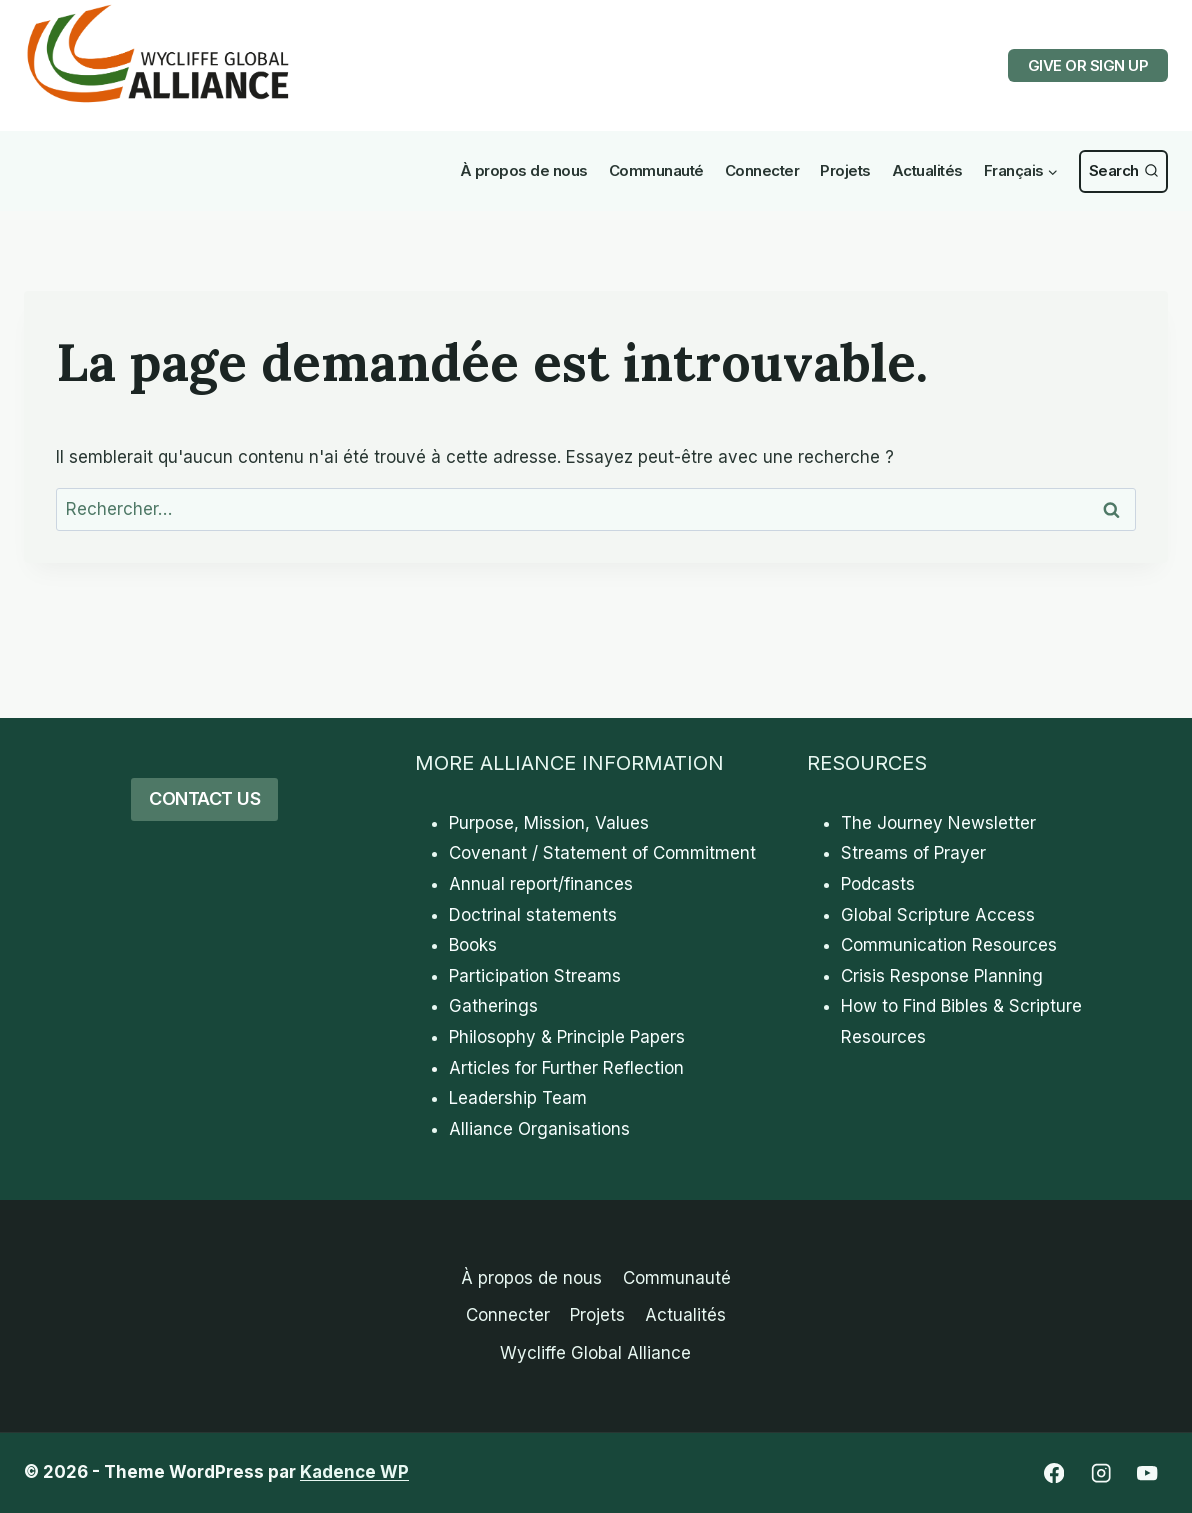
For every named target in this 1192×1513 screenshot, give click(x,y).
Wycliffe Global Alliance (595, 1353)
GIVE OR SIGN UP (1088, 65)
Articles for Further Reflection (566, 1068)
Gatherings (493, 1006)
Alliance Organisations (539, 1129)
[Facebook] (1053, 1473)
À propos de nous (524, 170)
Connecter (762, 170)
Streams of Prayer (913, 853)
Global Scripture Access (938, 915)
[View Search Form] (1123, 171)
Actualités (927, 170)
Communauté (656, 170)
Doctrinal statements (533, 915)
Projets (845, 170)
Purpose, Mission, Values (549, 823)
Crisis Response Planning (942, 976)
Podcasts (878, 884)
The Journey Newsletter (938, 823)
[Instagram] (1100, 1473)
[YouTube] (1147, 1473)
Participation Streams (535, 976)
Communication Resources (949, 945)
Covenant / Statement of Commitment (602, 853)
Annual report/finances (541, 884)
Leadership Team (518, 1098)
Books (473, 945)
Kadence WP (354, 1472)
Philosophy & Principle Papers (567, 1037)
